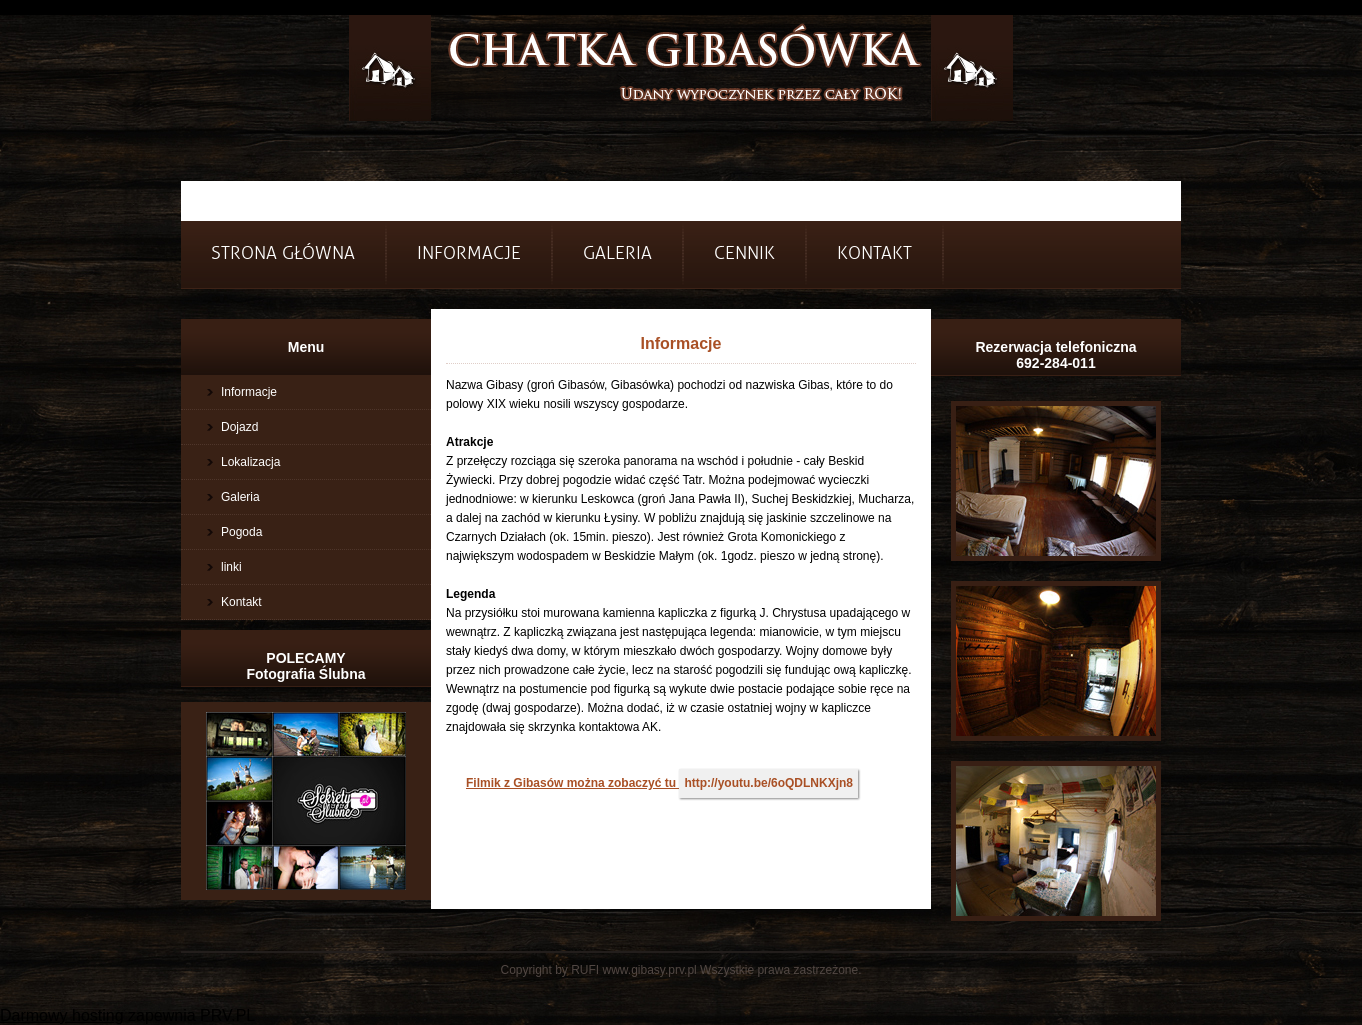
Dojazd (239, 427)
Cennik (744, 253)
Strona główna (283, 253)
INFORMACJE (469, 253)
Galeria (617, 253)
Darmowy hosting (62, 1015)
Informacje (249, 392)
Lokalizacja (250, 462)
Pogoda (241, 532)
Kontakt (874, 253)
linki (231, 567)
